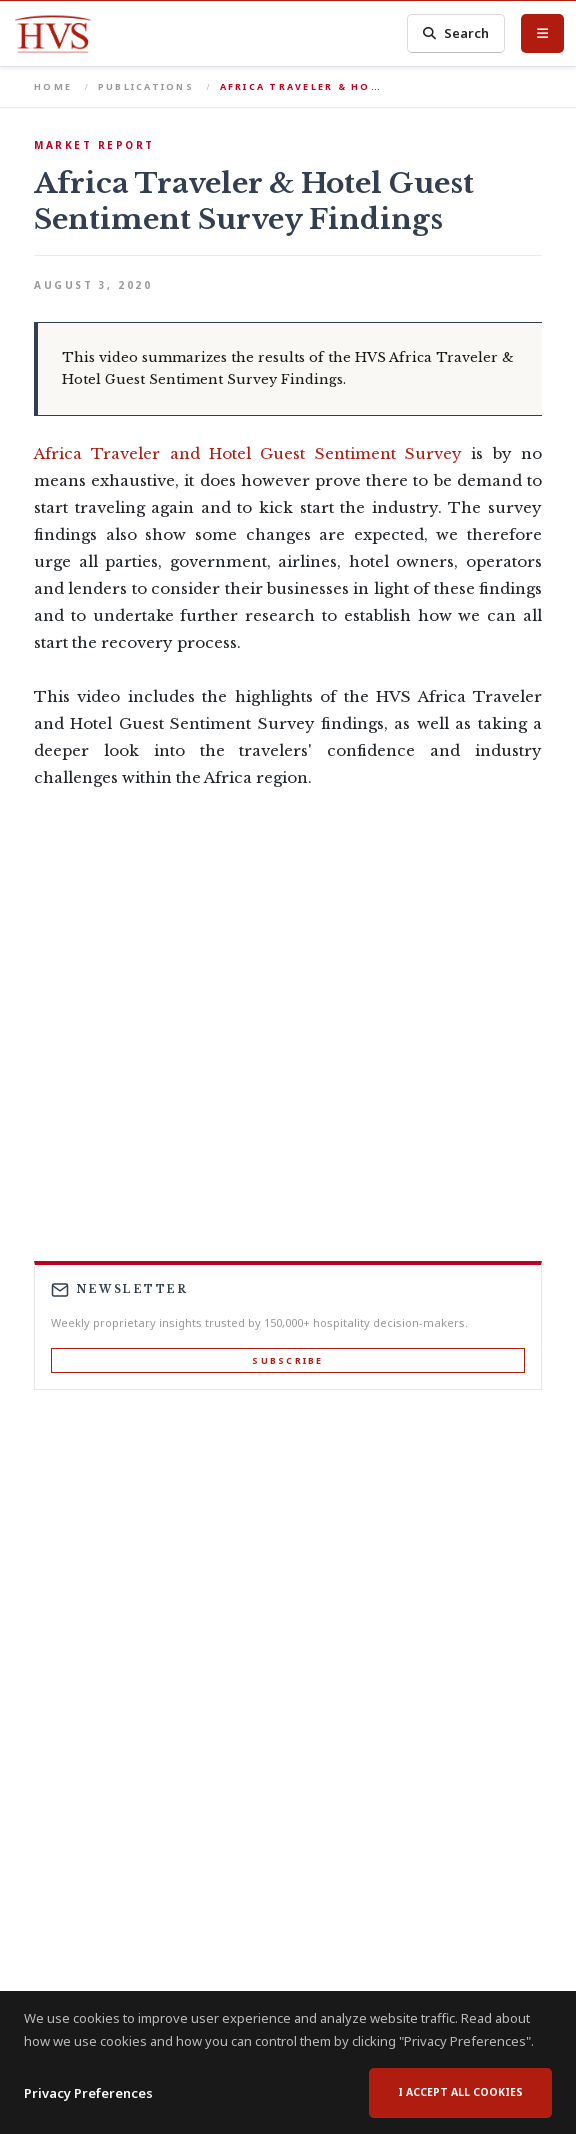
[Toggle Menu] (542, 33)
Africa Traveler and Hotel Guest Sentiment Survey (248, 453)
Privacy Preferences (88, 2093)
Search (456, 33)
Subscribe (287, 1360)
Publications (146, 86)
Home (53, 86)
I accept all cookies (460, 2092)
